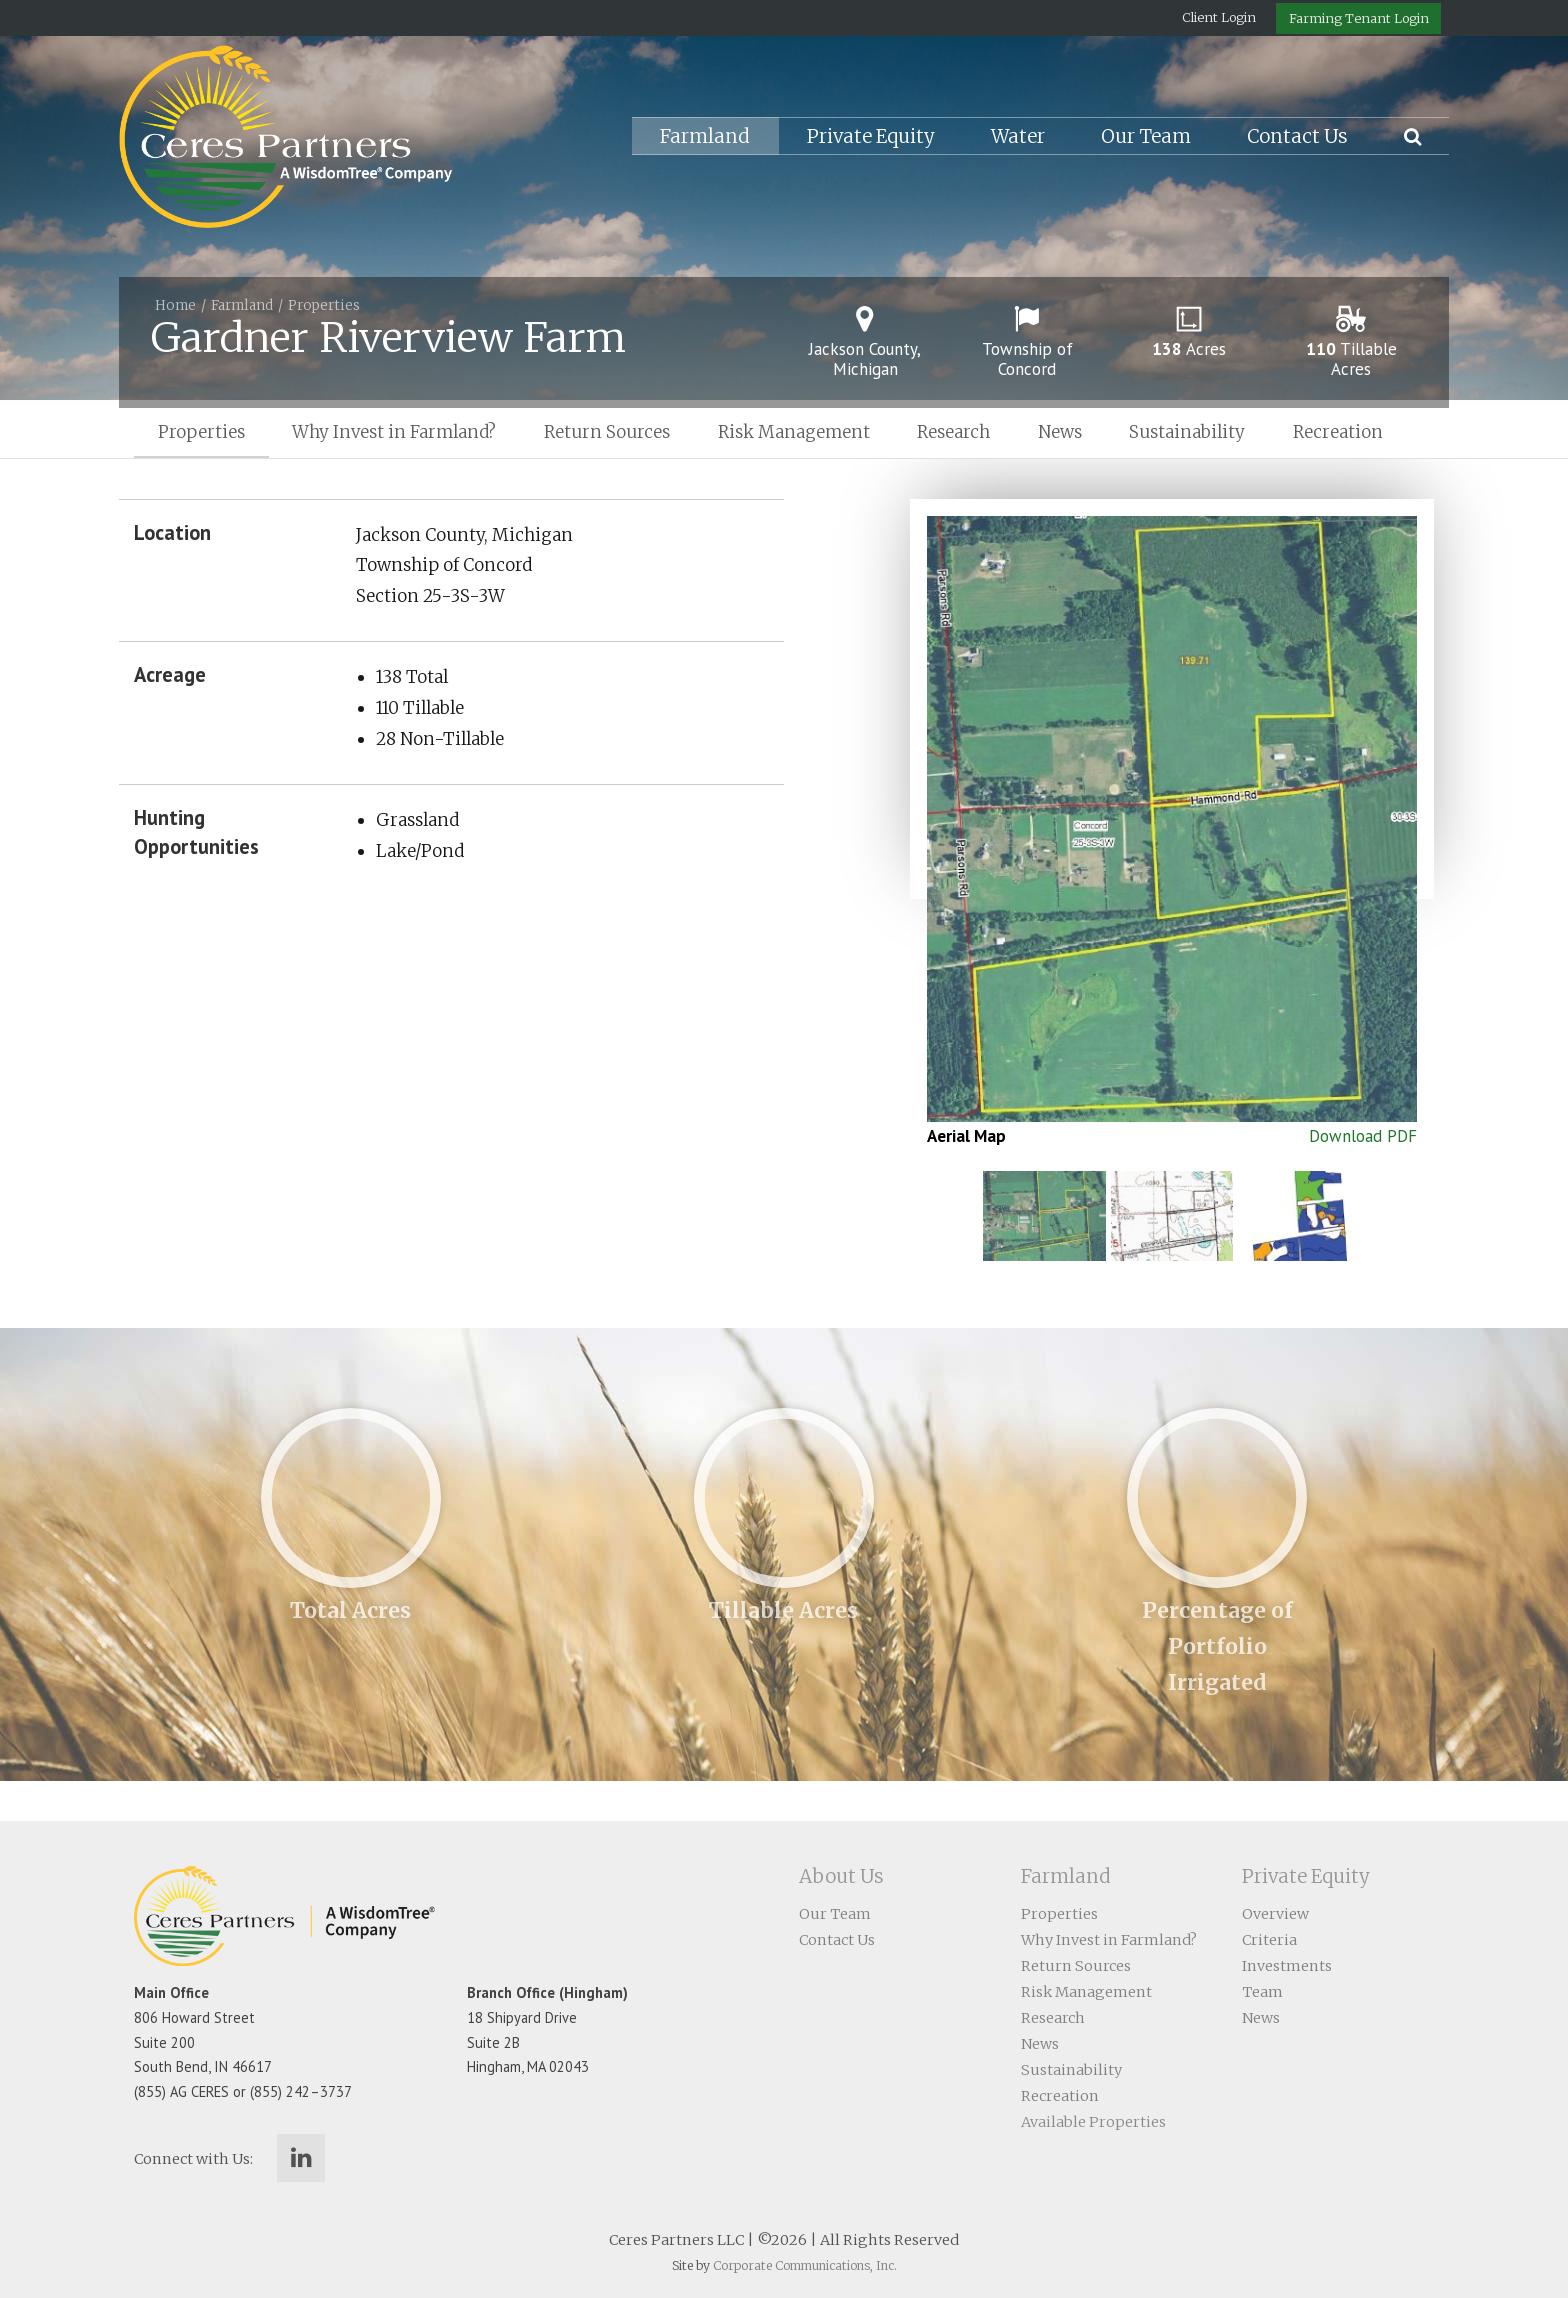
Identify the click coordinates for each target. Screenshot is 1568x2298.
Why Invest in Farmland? (394, 432)
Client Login (1219, 17)
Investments (1287, 1966)
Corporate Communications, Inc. (805, 2265)
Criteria (1269, 1940)
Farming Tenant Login (1359, 18)
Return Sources (607, 432)
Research (953, 432)
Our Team (1146, 136)
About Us (841, 1876)
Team (1262, 1992)
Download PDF (1363, 1136)
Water (1018, 136)
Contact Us (1297, 136)
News (1060, 432)
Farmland (705, 136)
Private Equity (871, 136)
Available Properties (1093, 2122)
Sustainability (1187, 432)
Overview (1275, 1914)
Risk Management (794, 432)
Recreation (1338, 432)
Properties (324, 305)
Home (175, 305)
